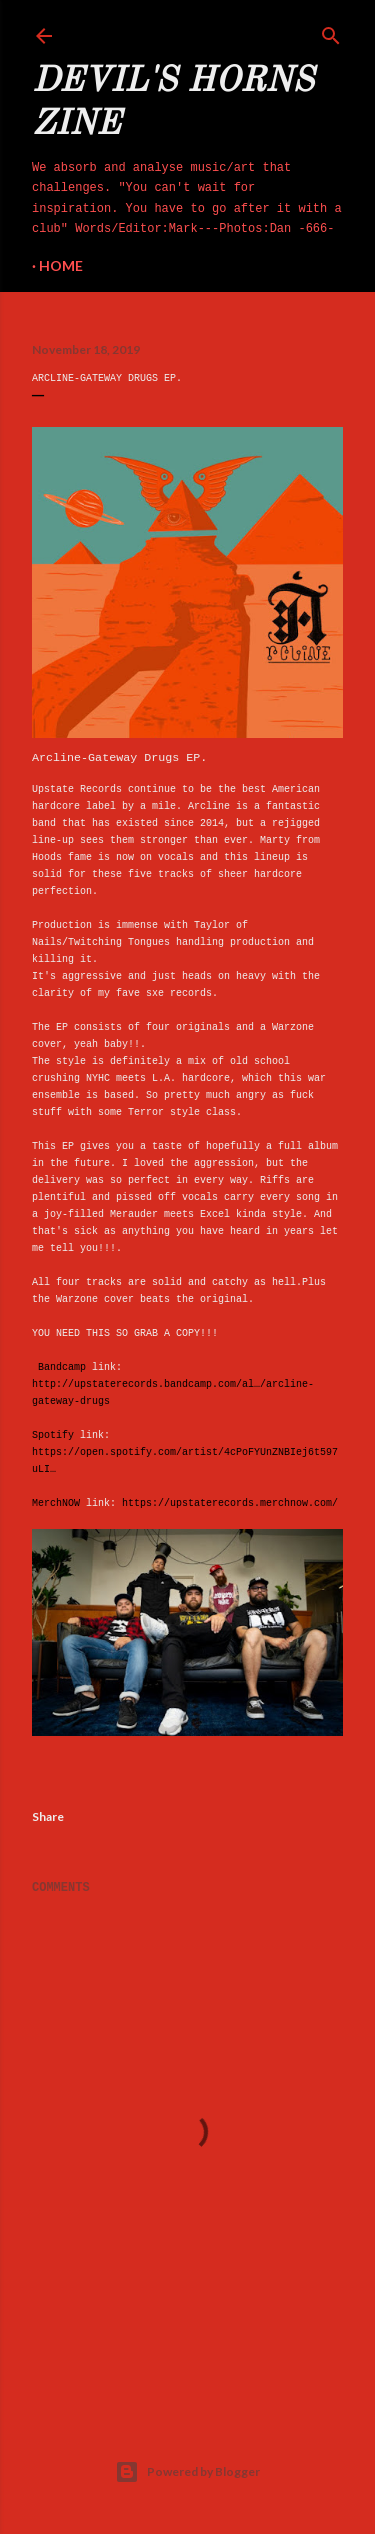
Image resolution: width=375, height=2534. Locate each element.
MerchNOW (56, 1503)
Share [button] (48, 1816)
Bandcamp (62, 1367)
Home (61, 265)
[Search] (331, 32)
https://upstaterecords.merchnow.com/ (230, 1503)
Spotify (53, 1435)
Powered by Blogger (187, 2472)
